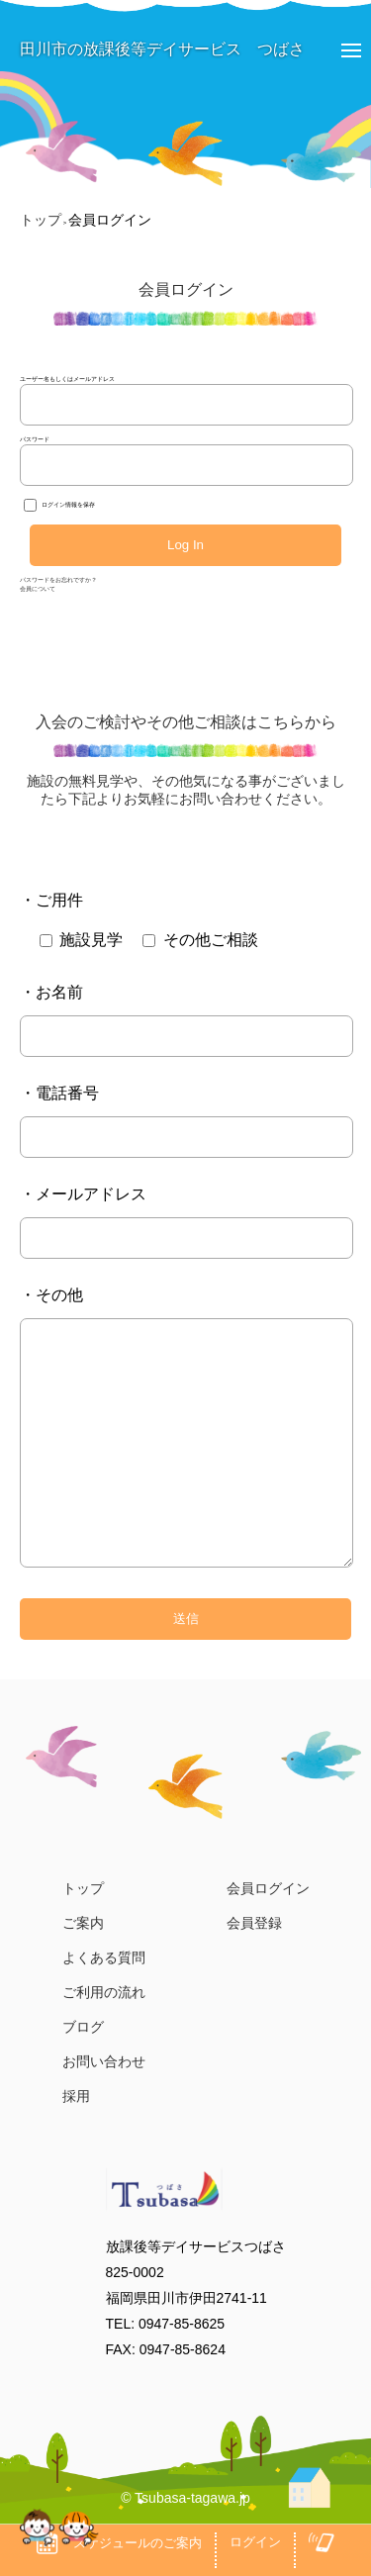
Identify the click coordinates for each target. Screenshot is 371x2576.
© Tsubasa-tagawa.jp (185, 2498)
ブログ (83, 2027)
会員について (37, 589)
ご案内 (83, 1923)
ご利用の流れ (103, 1992)
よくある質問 (103, 1957)
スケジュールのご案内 (119, 2543)
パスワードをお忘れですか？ (58, 580)
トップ (83, 1888)
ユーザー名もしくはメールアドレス (67, 379)
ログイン (255, 2541)
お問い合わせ (103, 2061)
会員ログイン (268, 1888)
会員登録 (254, 1923)
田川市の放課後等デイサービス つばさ (152, 49)
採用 (76, 2096)
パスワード (34, 439)
